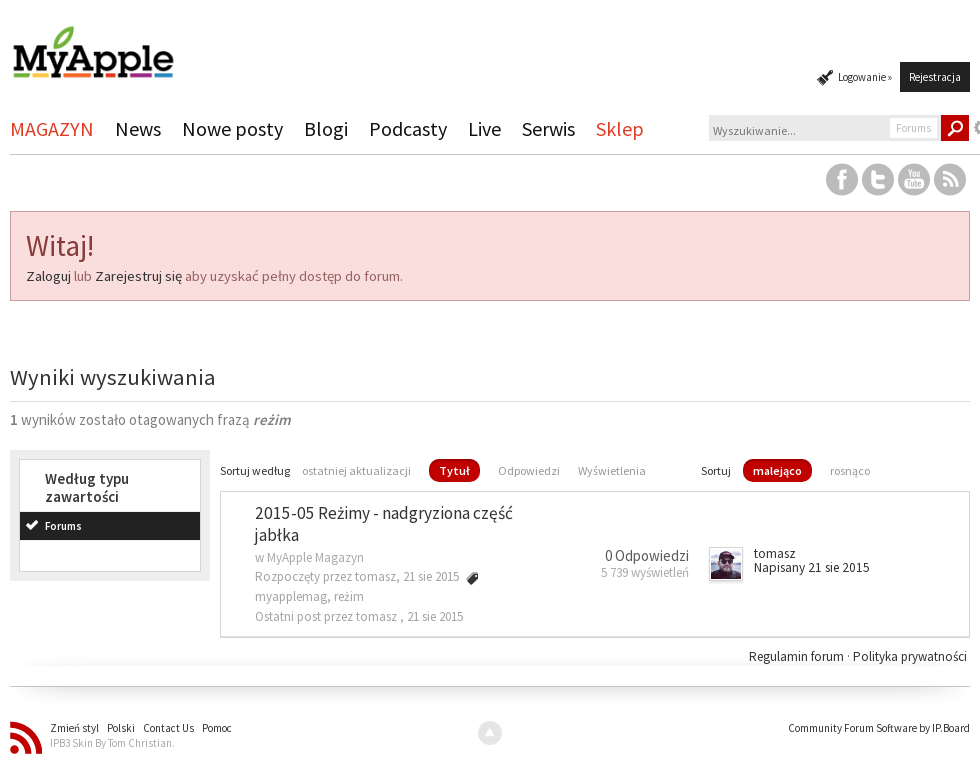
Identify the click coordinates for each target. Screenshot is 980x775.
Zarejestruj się (138, 276)
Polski (121, 728)
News (138, 128)
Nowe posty (232, 128)
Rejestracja (935, 77)
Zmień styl (74, 728)
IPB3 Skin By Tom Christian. (112, 743)
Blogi (326, 128)
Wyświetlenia (612, 470)
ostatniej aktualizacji (356, 470)
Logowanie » (865, 77)
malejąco (777, 470)
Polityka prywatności (910, 656)
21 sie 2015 (435, 616)
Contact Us (168, 728)
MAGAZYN (52, 128)
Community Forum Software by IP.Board (879, 728)
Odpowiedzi (529, 470)
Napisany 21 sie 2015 (812, 567)
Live (484, 128)
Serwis (548, 128)
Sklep (620, 128)
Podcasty (408, 128)
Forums (63, 526)
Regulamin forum (798, 656)
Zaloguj (48, 276)
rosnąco (850, 470)
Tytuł (454, 470)
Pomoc (217, 728)
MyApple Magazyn (315, 557)
